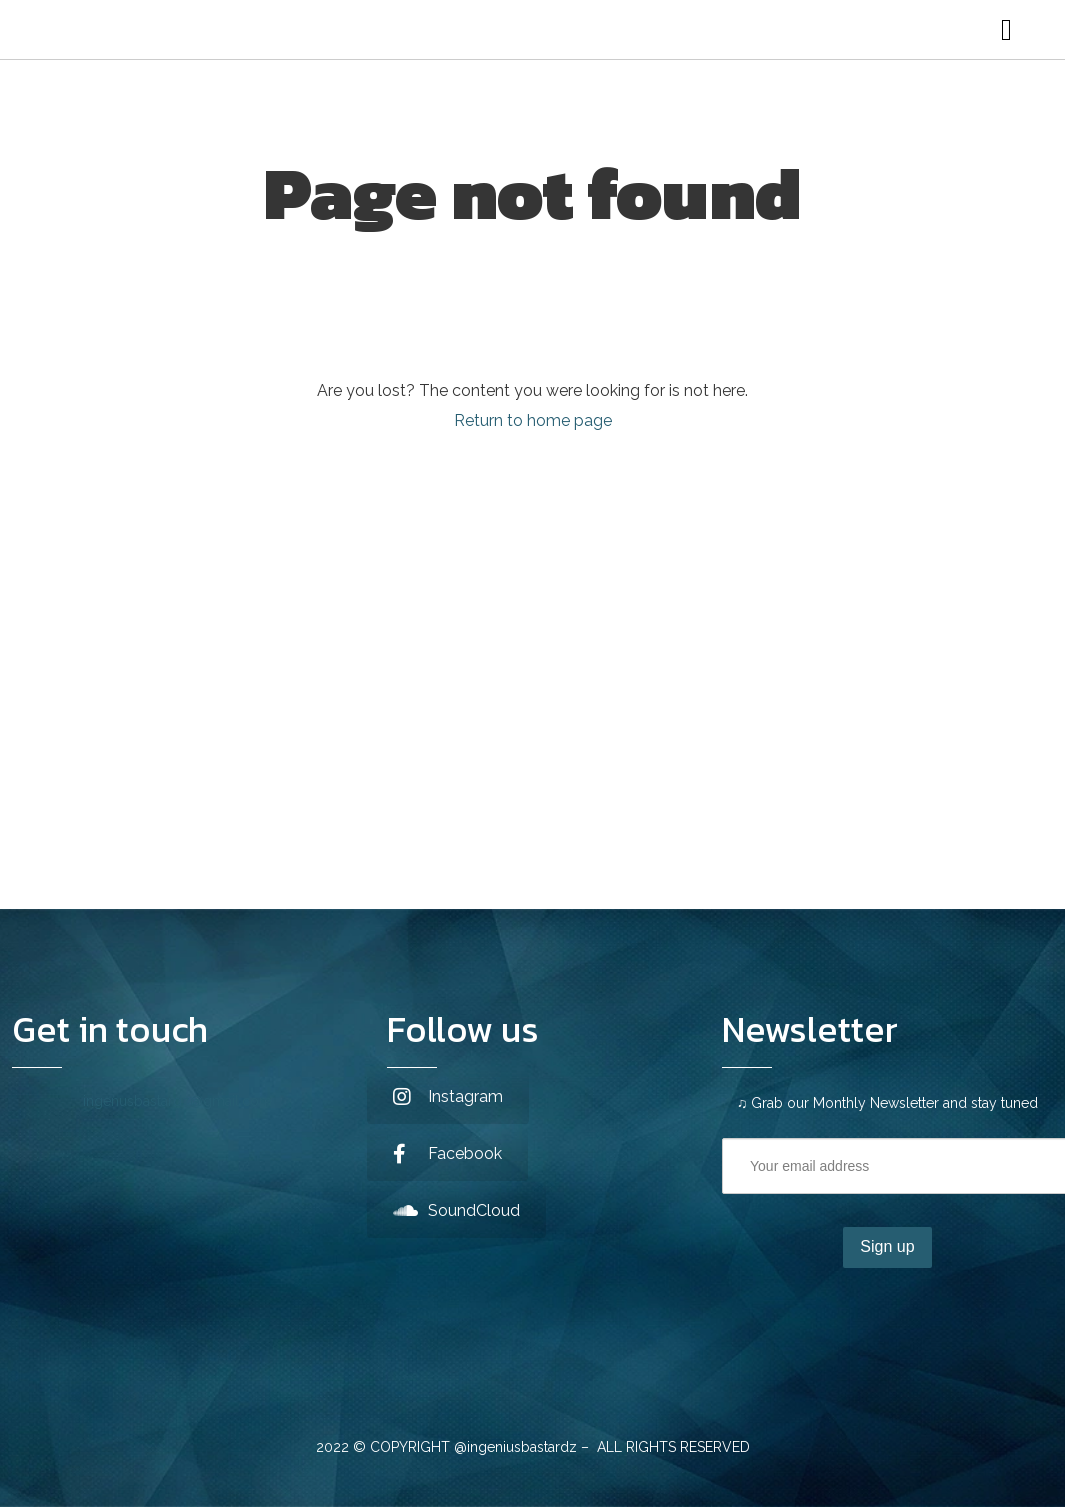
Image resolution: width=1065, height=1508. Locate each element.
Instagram (448, 1096)
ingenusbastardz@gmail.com (177, 1101)
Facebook (447, 1153)
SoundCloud (456, 1210)
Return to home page (533, 420)
